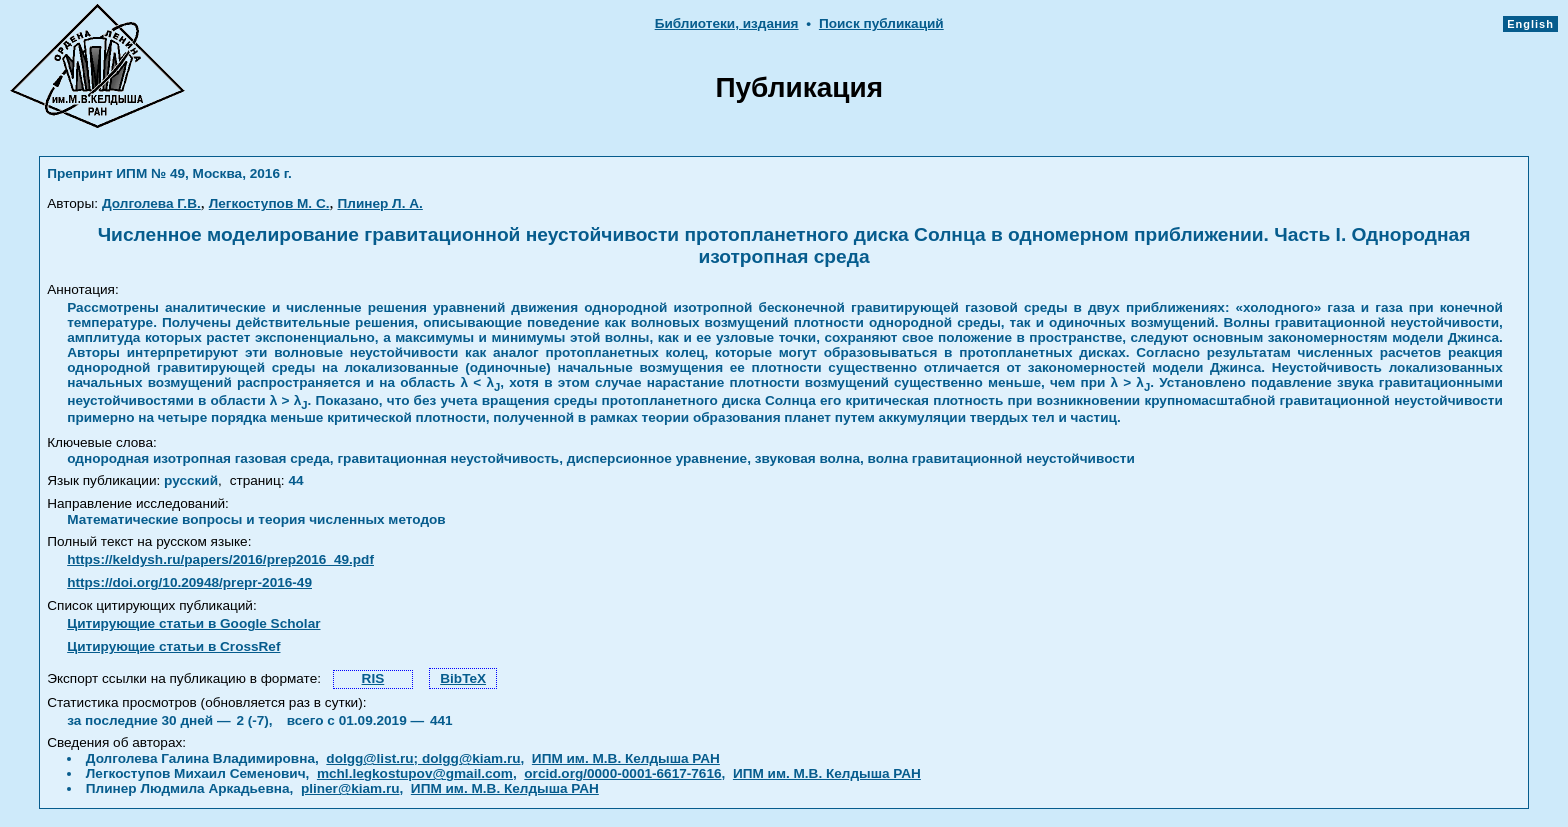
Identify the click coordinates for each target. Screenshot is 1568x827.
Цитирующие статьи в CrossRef (173, 646)
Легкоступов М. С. (269, 203)
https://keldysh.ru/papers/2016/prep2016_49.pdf (220, 559)
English (1530, 24)
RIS (373, 678)
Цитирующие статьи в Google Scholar (193, 623)
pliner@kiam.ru (350, 788)
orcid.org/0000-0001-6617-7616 (622, 773)
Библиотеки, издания (727, 23)
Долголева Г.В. (151, 203)
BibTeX (463, 678)
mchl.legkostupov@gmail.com (415, 773)
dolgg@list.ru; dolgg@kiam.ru (423, 758)
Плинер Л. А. (380, 203)
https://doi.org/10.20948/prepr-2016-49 (189, 582)
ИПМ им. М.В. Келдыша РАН (626, 758)
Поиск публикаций (881, 23)
